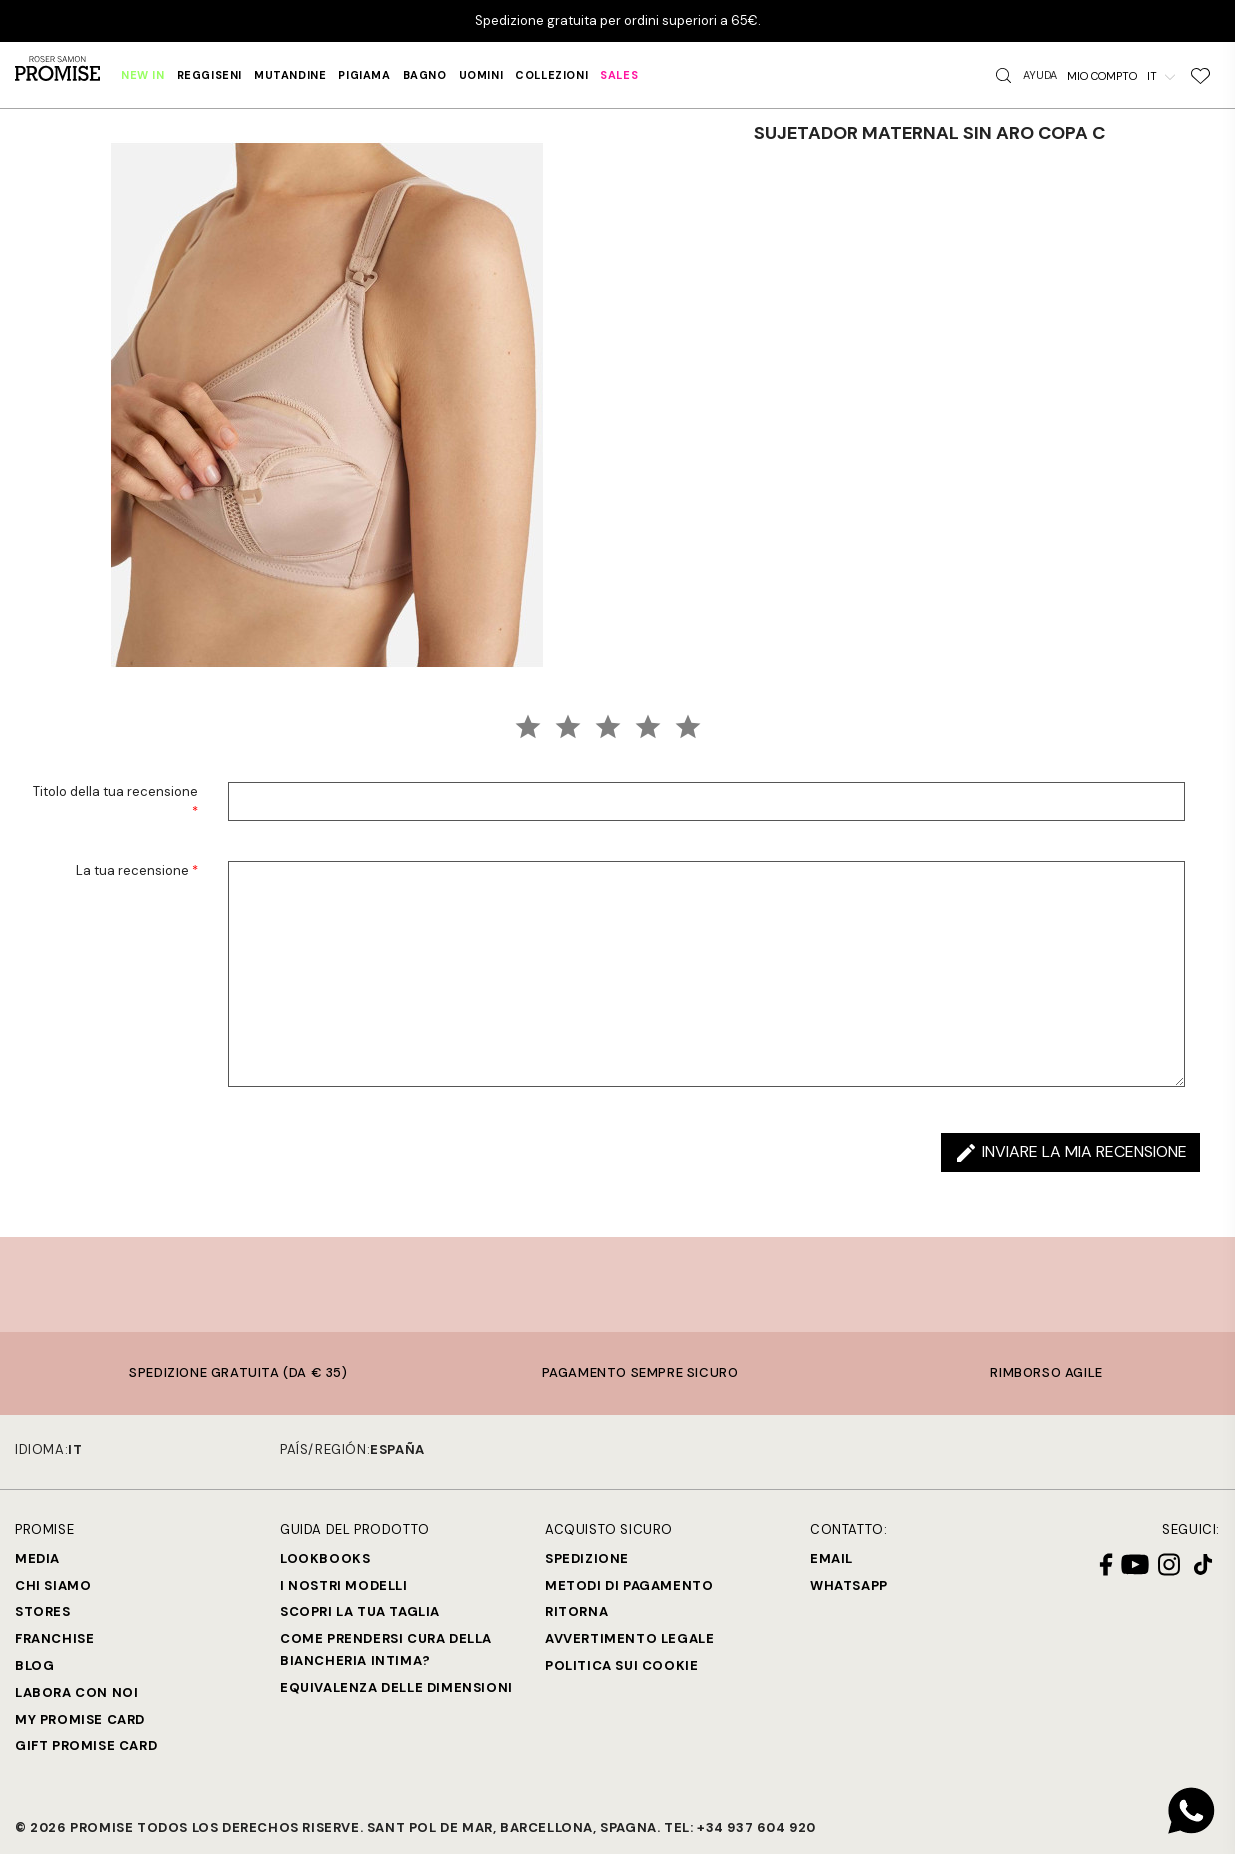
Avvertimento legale (629, 1638)
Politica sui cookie (621, 1665)
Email (831, 1558)
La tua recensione (137, 870)
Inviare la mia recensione (1070, 1153)
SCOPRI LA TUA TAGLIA (360, 1611)
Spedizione (587, 1558)
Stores (43, 1611)
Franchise (54, 1638)
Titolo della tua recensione (115, 801)
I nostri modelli (344, 1585)
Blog (34, 1665)
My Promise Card (80, 1719)
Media (37, 1558)
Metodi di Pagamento (629, 1585)
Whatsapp (849, 1585)
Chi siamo (53, 1585)
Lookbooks (325, 1558)
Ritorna (576, 1611)
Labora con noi (76, 1692)
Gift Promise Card (86, 1745)
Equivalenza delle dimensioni (396, 1687)
